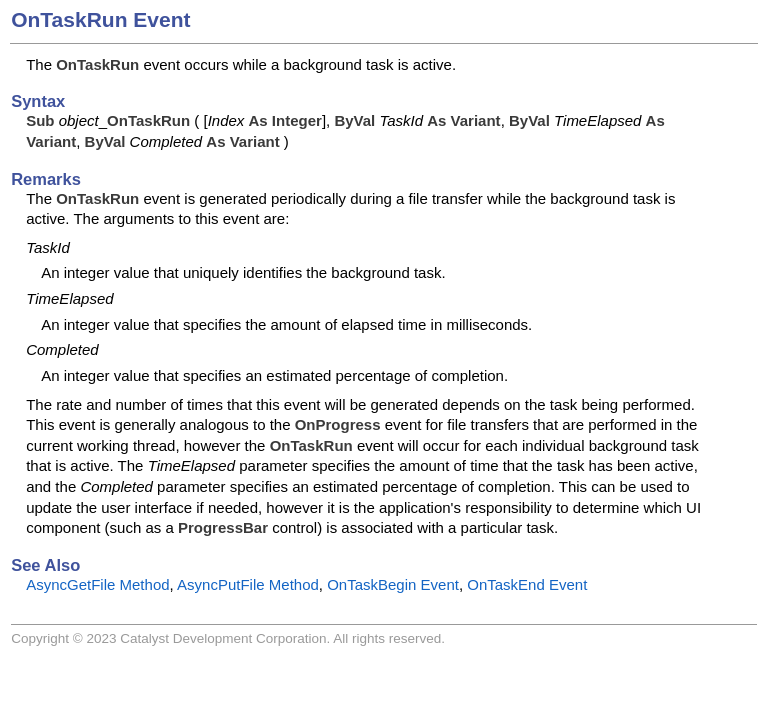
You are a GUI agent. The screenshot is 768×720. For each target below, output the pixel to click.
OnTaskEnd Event (527, 584)
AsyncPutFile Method (248, 584)
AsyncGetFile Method (97, 584)
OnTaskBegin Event (393, 584)
